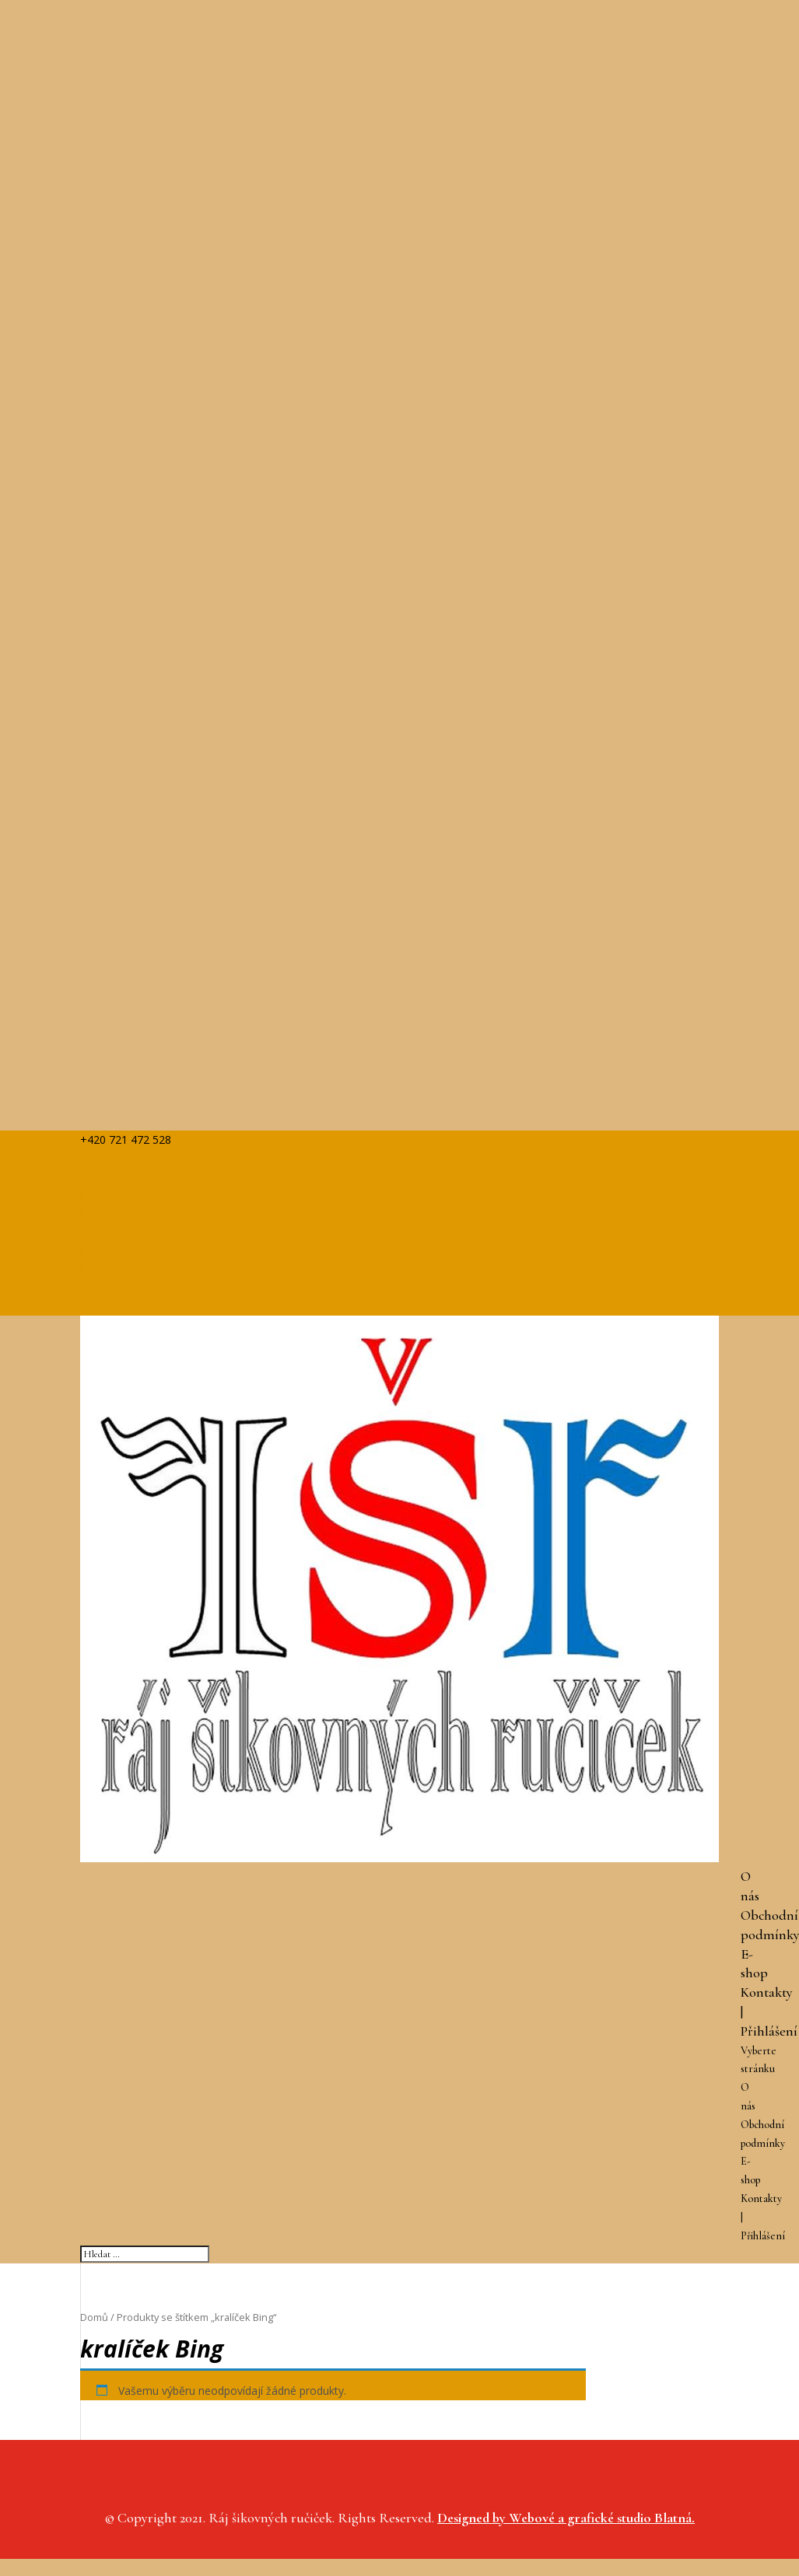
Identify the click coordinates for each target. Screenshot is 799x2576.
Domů (94, 2317)
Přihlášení (769, 2030)
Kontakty (767, 1992)
